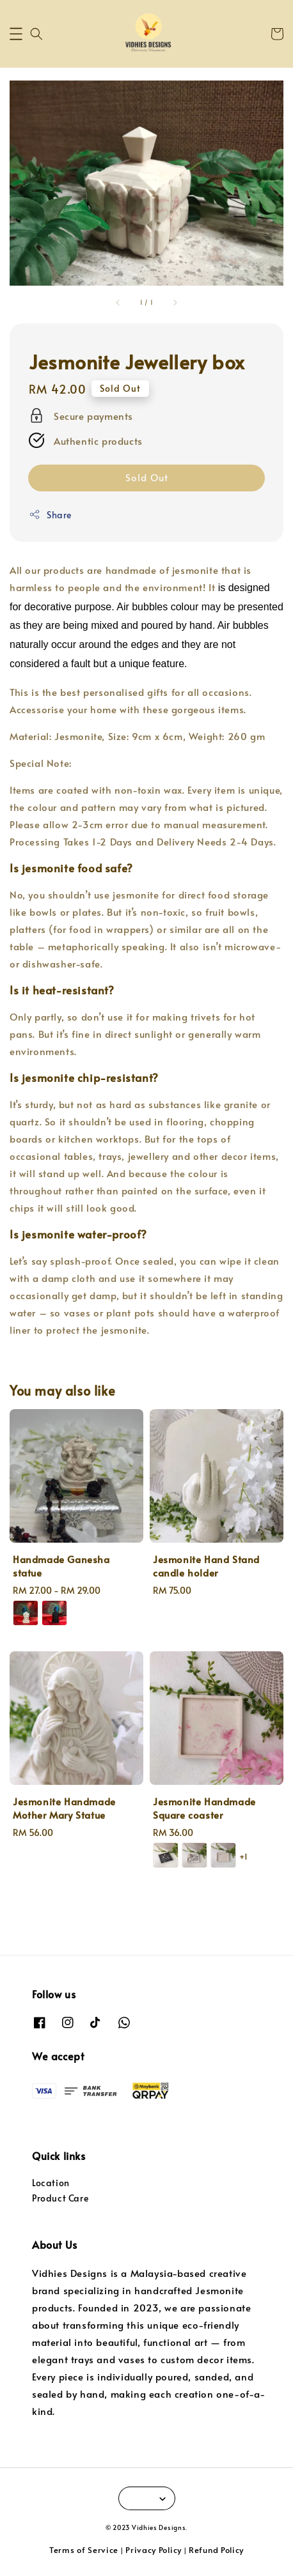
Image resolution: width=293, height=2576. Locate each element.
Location (51, 2183)
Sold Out (146, 477)
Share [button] (50, 515)
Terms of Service (83, 2550)
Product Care (60, 2198)
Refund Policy (216, 2550)
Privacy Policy (153, 2550)
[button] (16, 34)
